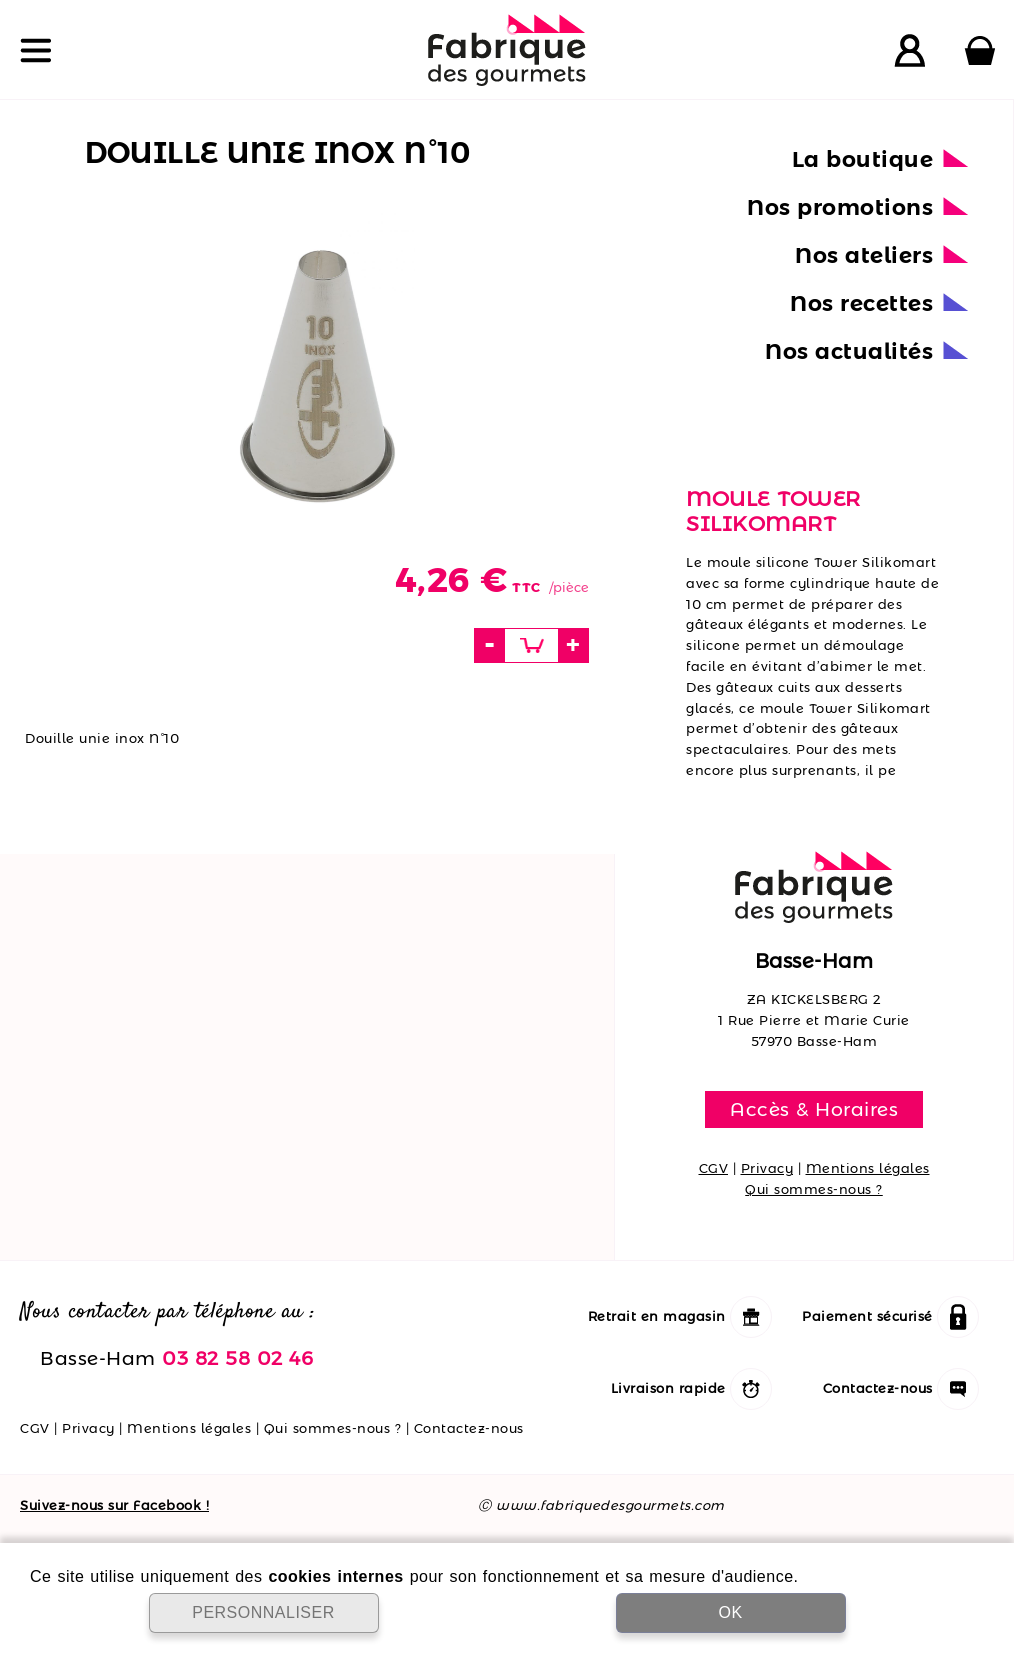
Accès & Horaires (814, 1109)
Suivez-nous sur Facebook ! (114, 1505)
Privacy (767, 1168)
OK (730, 1612)
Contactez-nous (469, 1428)
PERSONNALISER (263, 1612)
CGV (714, 1168)
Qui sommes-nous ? (814, 1189)
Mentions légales (868, 1168)
